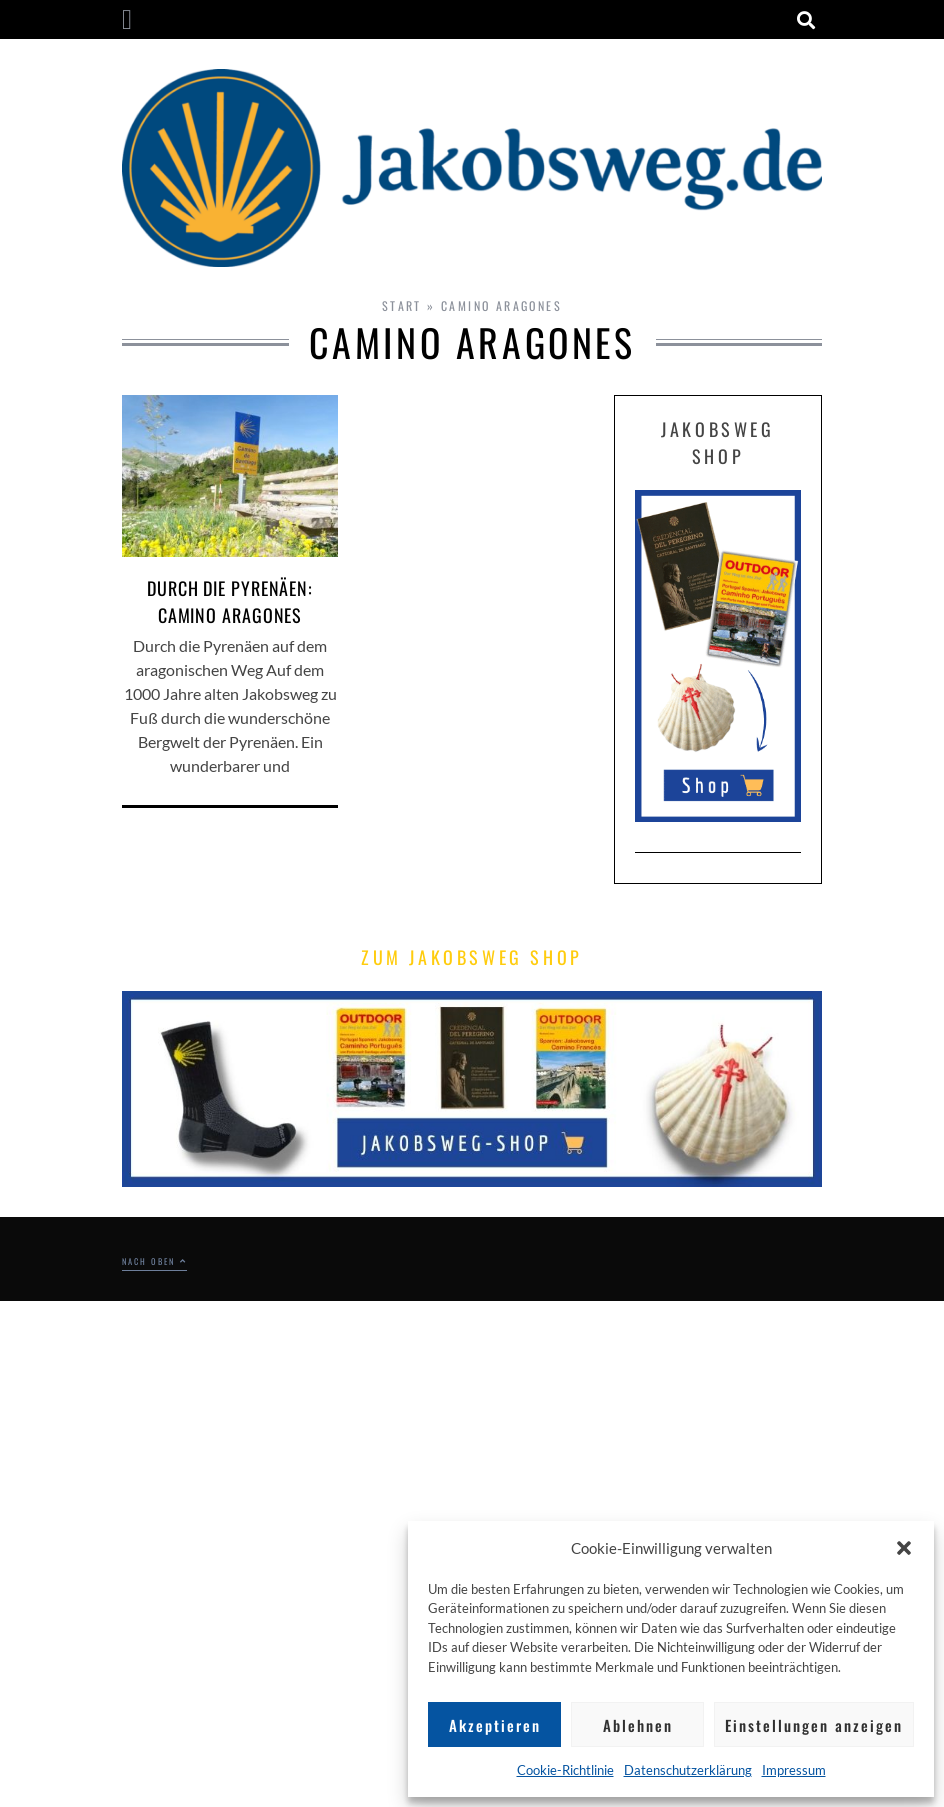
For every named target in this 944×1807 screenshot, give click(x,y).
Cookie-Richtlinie (565, 1770)
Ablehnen (638, 1725)
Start (402, 305)
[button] (904, 1548)
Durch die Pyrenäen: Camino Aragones (230, 601)
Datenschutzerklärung (688, 1770)
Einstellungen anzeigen (814, 1725)
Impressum (794, 1770)
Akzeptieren (495, 1725)
